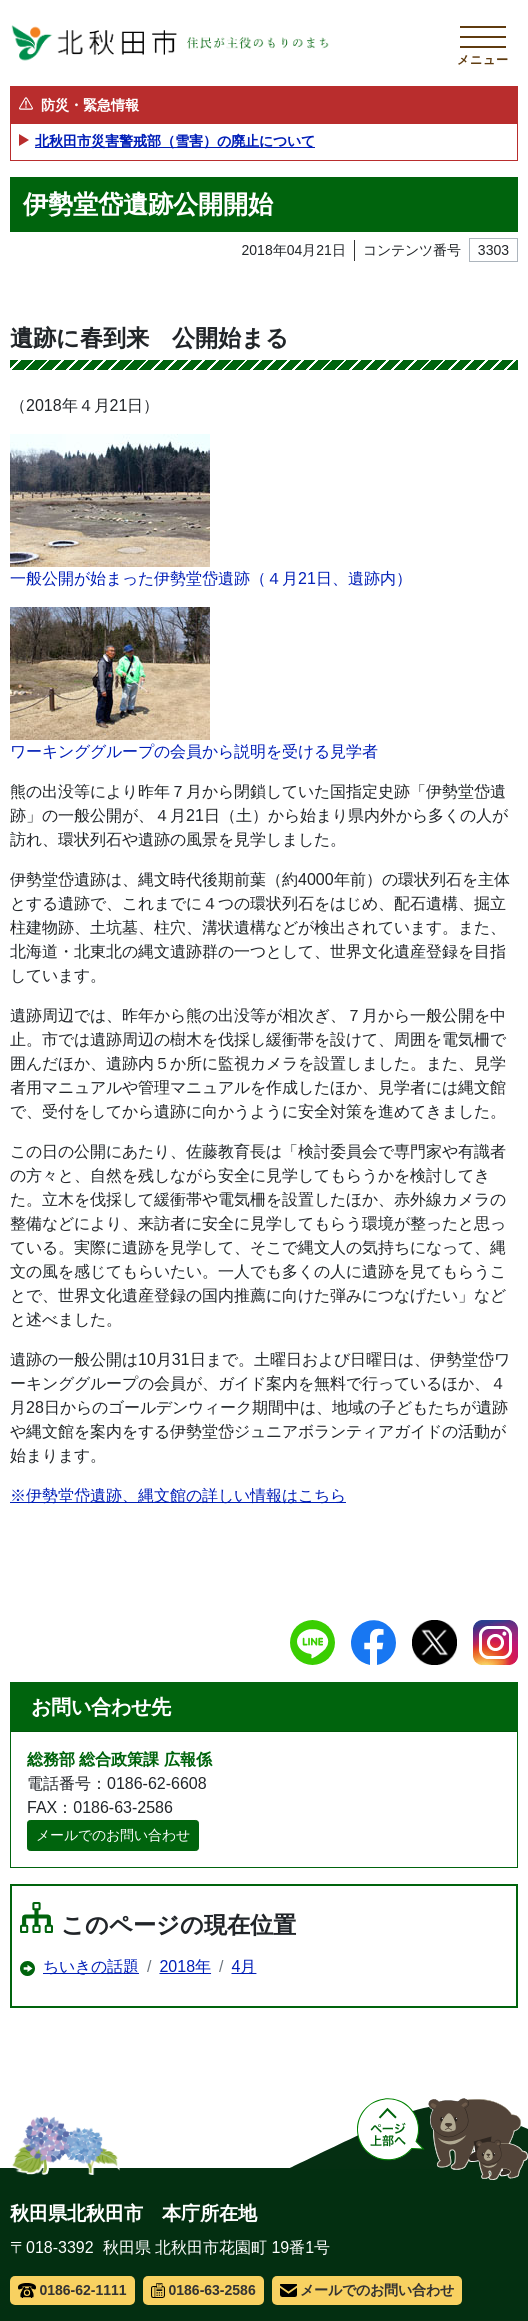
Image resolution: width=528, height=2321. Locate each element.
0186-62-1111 (72, 2290)
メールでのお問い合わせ (113, 1835)
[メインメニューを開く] (483, 43)
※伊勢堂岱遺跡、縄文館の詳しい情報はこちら (178, 1495)
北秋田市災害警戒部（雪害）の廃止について (175, 141)
